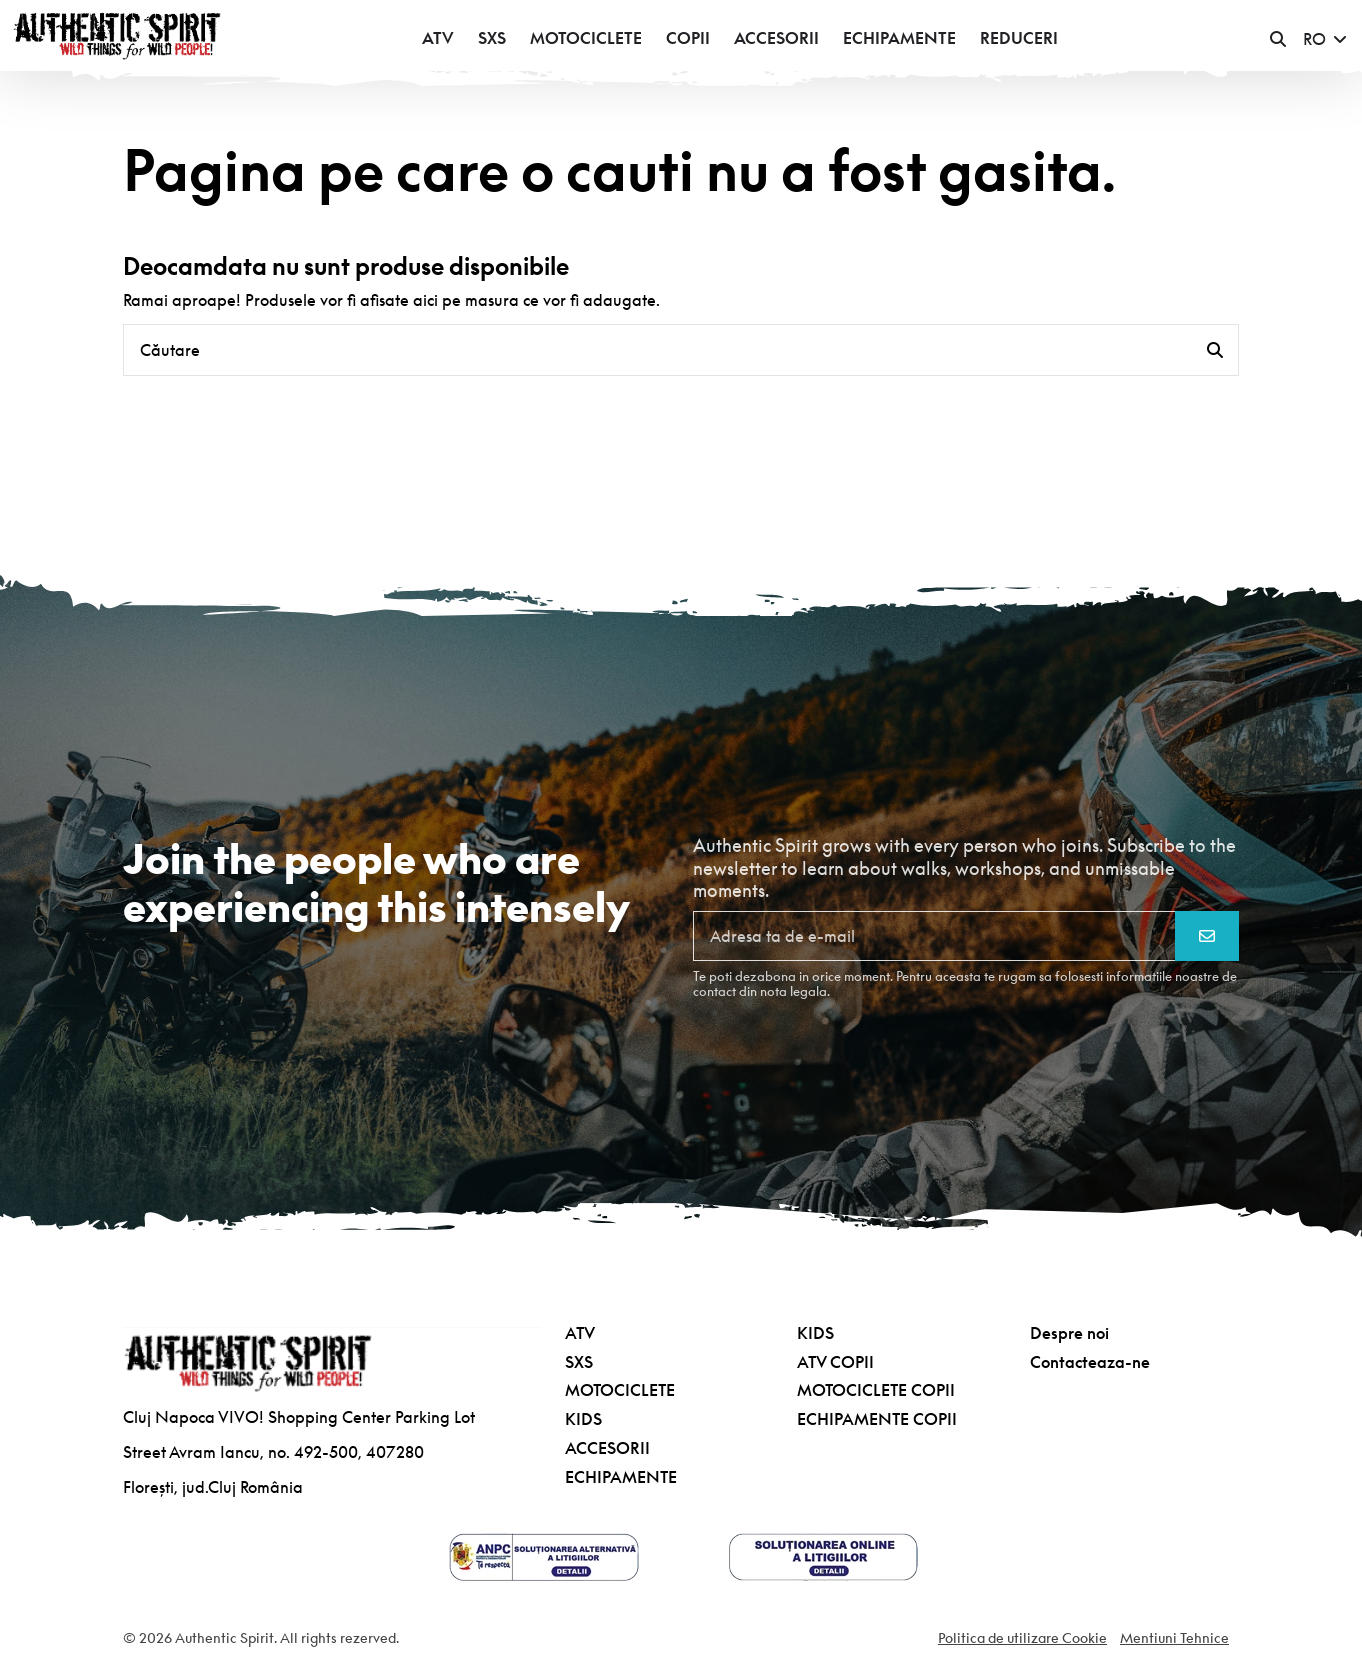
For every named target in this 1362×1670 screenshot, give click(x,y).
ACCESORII (607, 1448)
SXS (579, 1362)
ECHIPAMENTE (621, 1477)
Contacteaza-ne (1090, 1362)
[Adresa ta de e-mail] (934, 936)
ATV (580, 1333)
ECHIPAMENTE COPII (877, 1419)
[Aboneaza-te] (1207, 936)
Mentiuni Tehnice (1174, 1638)
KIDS (583, 1419)
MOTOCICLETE (620, 1390)
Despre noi (1069, 1333)
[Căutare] (1215, 350)
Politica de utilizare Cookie (1022, 1638)
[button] (1277, 39)
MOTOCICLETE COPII (876, 1390)
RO (1326, 39)
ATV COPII (835, 1362)
